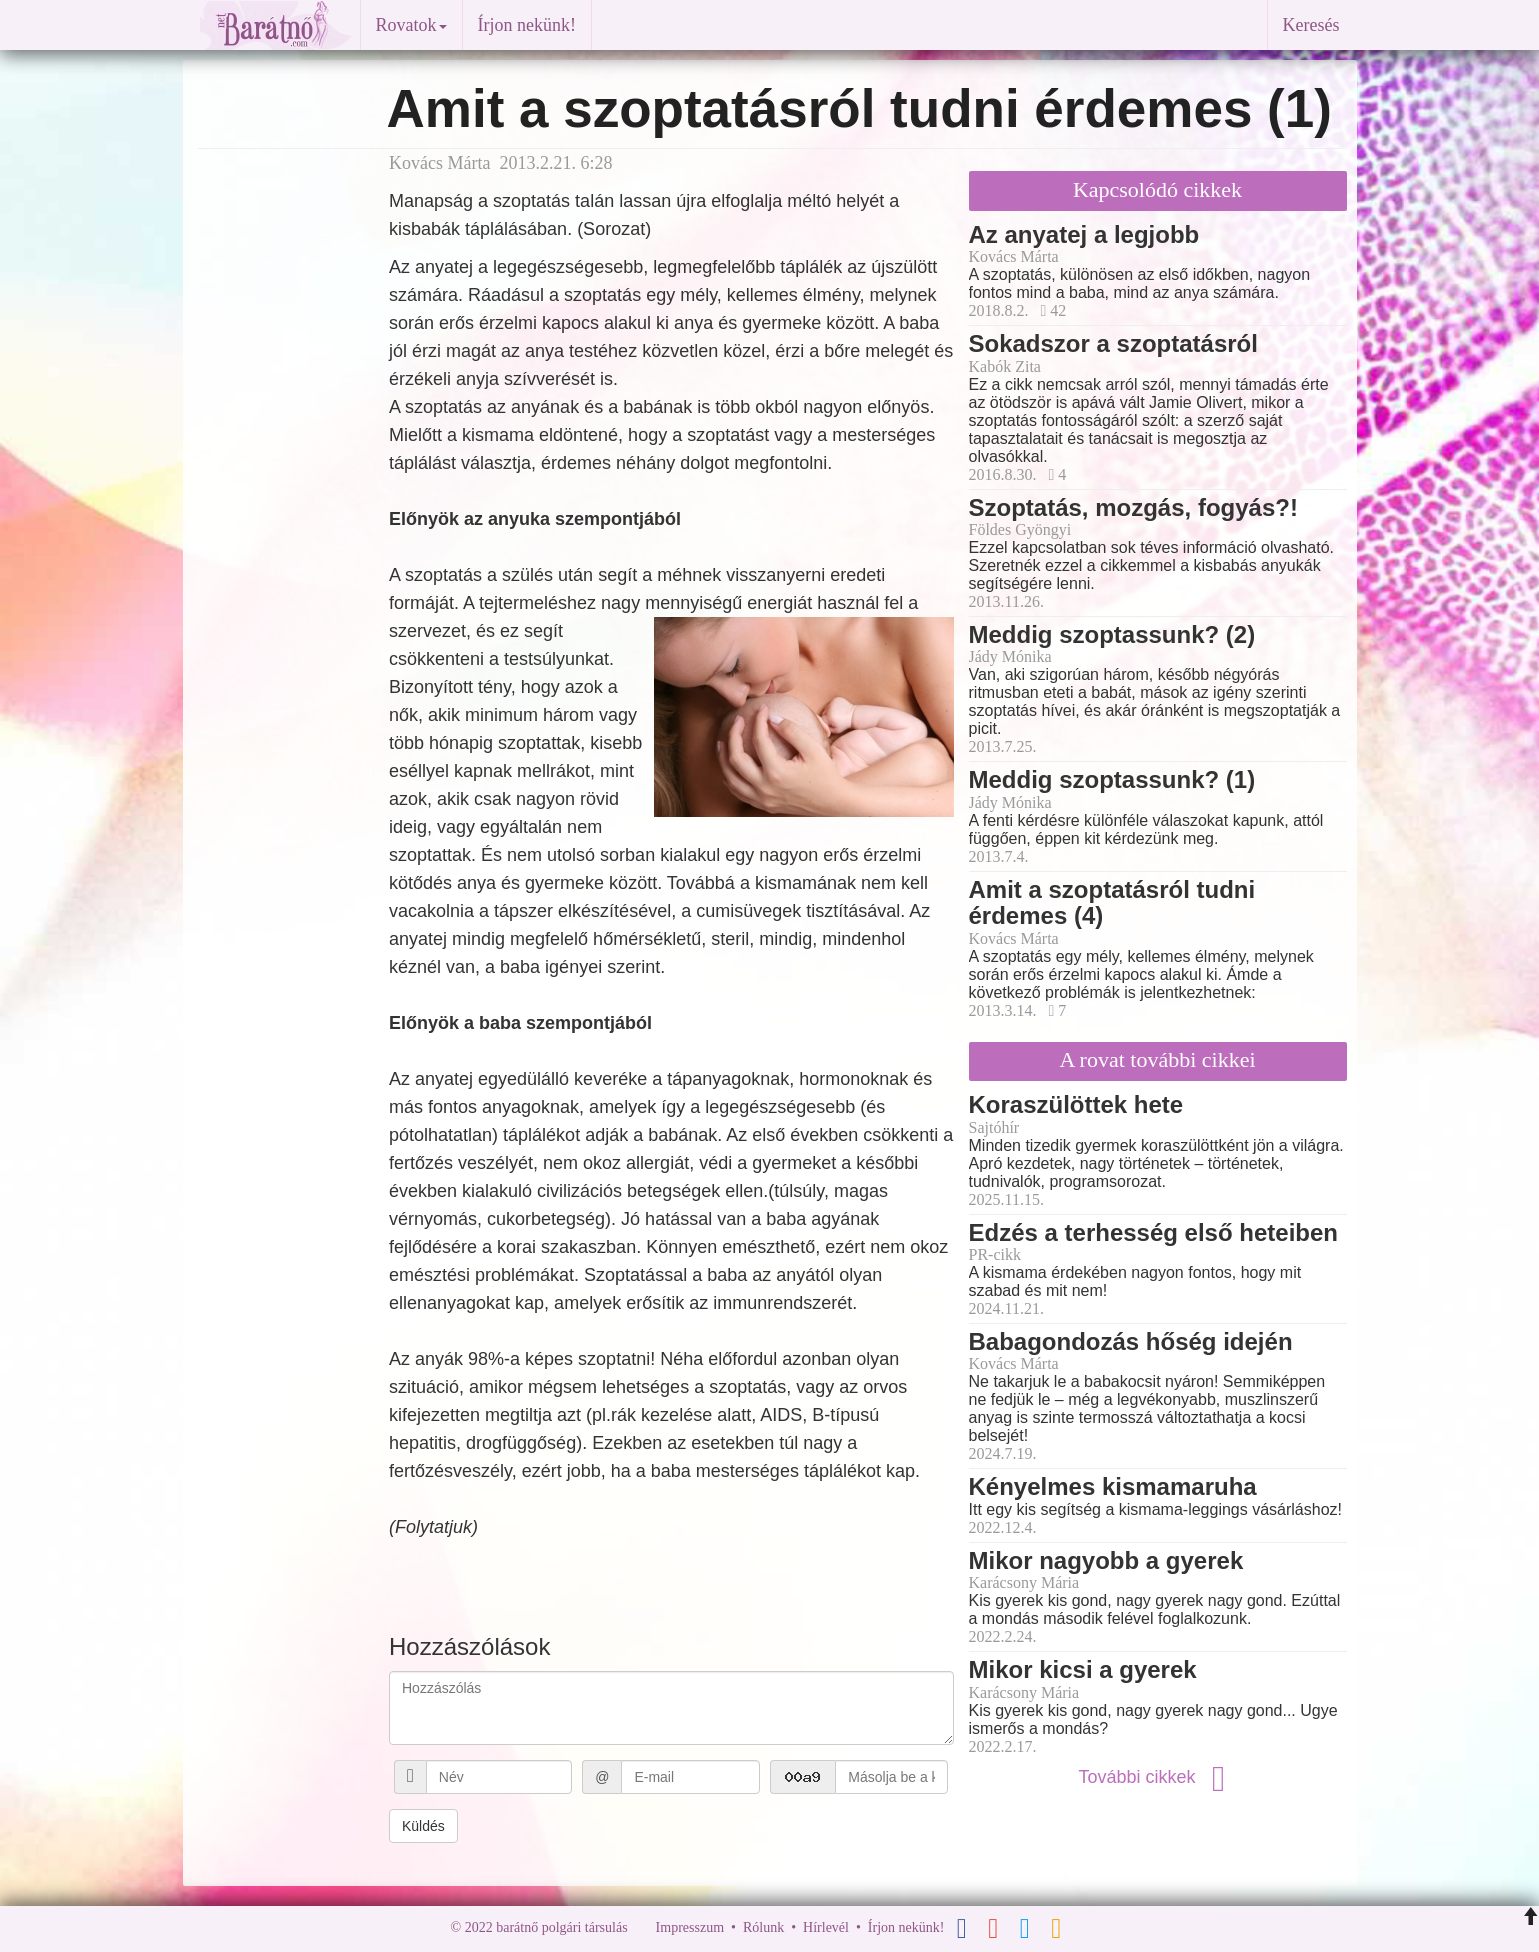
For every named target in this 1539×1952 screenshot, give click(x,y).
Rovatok (411, 25)
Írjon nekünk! (527, 25)
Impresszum (690, 1927)
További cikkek (1157, 1777)
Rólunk (763, 1927)
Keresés (1311, 25)
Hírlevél (826, 1927)
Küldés (423, 1826)
